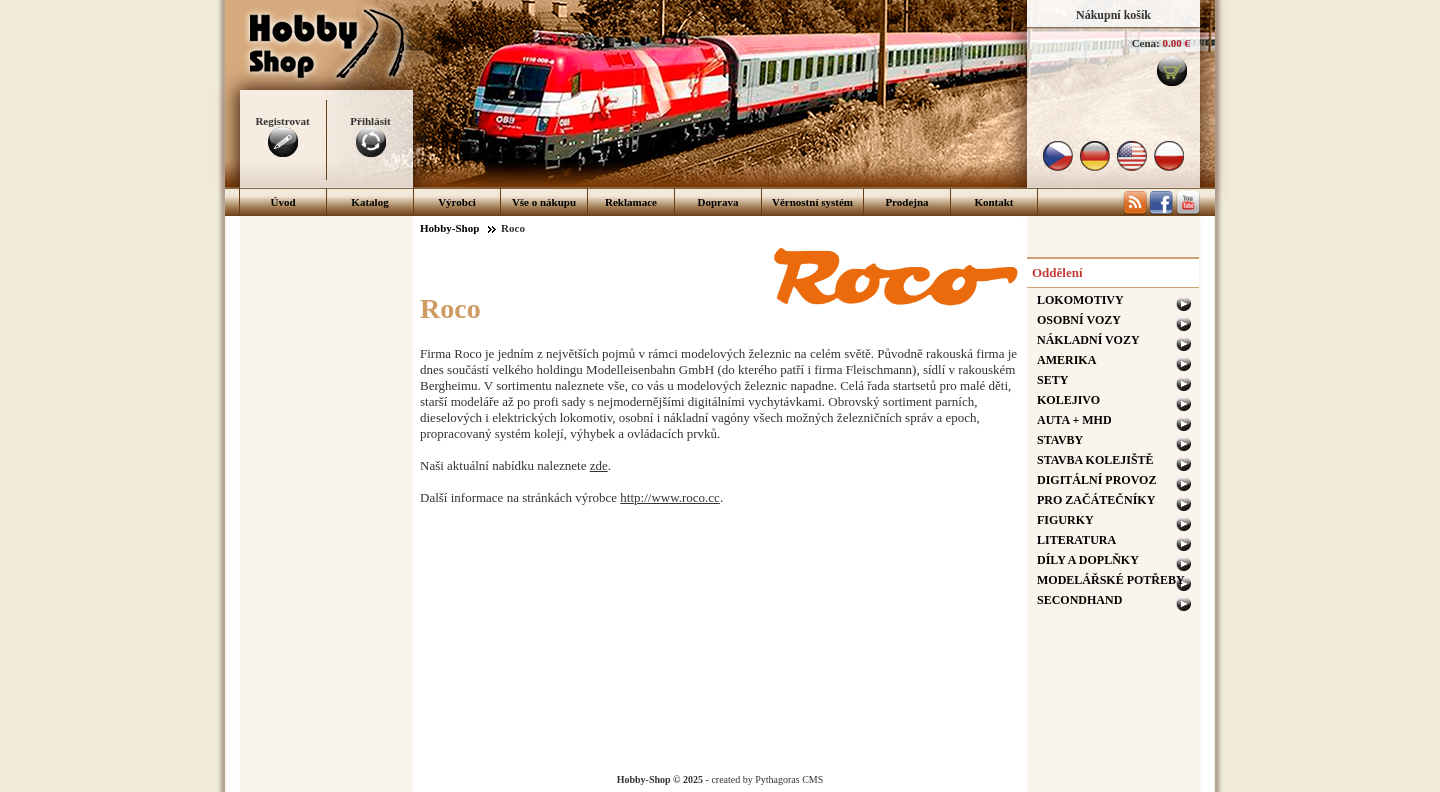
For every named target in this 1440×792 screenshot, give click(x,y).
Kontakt (993, 202)
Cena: (1146, 43)
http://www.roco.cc (670, 497)
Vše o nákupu (544, 202)
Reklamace (631, 202)
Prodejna (906, 202)
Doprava (718, 202)
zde (599, 465)
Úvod (282, 202)
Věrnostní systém (812, 202)
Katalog (369, 202)
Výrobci (457, 202)
